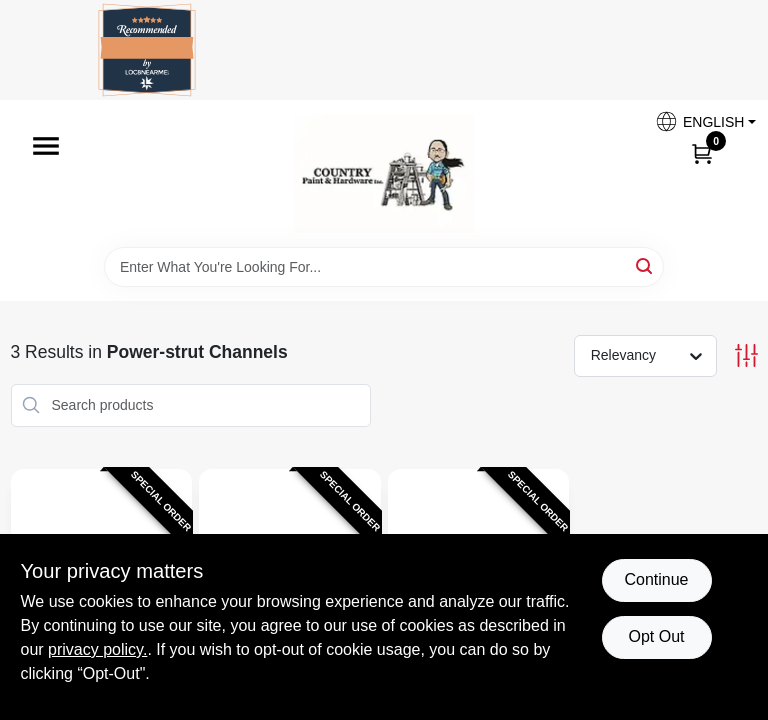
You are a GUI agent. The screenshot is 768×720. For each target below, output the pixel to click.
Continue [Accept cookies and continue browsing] (656, 579)
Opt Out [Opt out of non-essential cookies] (656, 636)
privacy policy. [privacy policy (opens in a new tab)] (97, 649)
